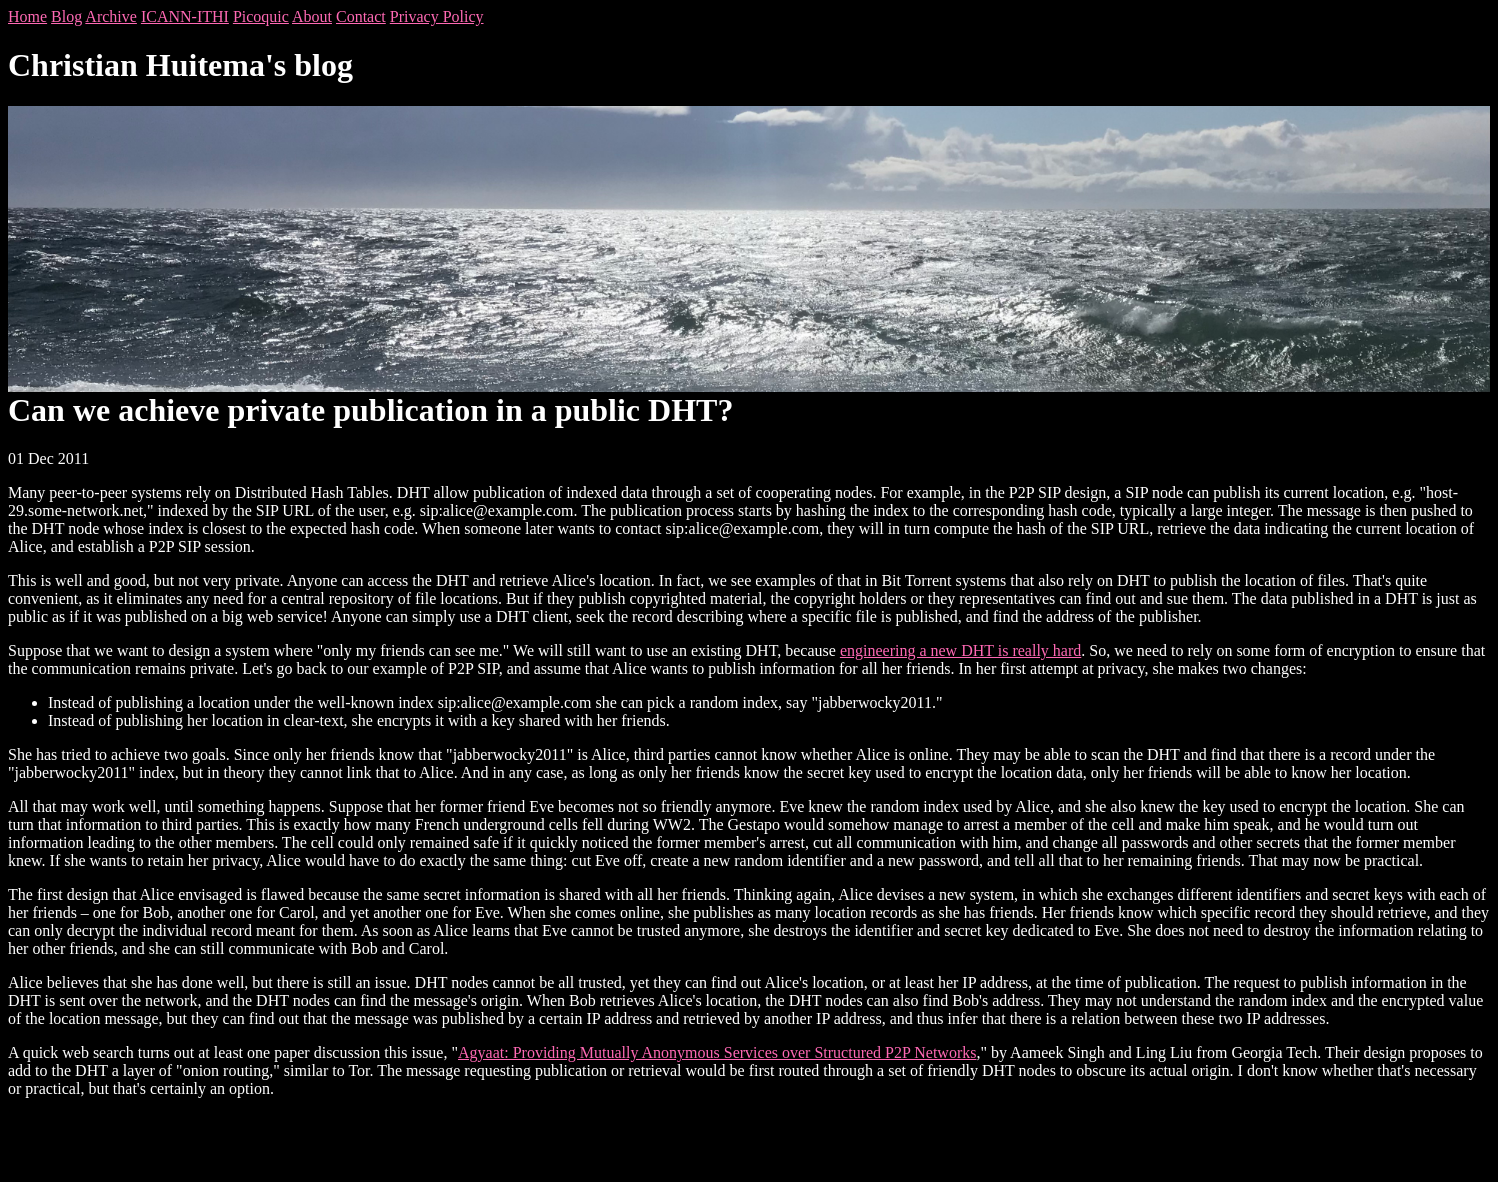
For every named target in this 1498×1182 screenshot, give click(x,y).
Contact (361, 16)
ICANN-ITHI (185, 16)
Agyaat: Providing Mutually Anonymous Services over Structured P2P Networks (717, 1052)
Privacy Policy (437, 16)
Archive (111, 16)
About (312, 16)
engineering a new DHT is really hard (960, 650)
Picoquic (261, 16)
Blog (66, 16)
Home (27, 16)
